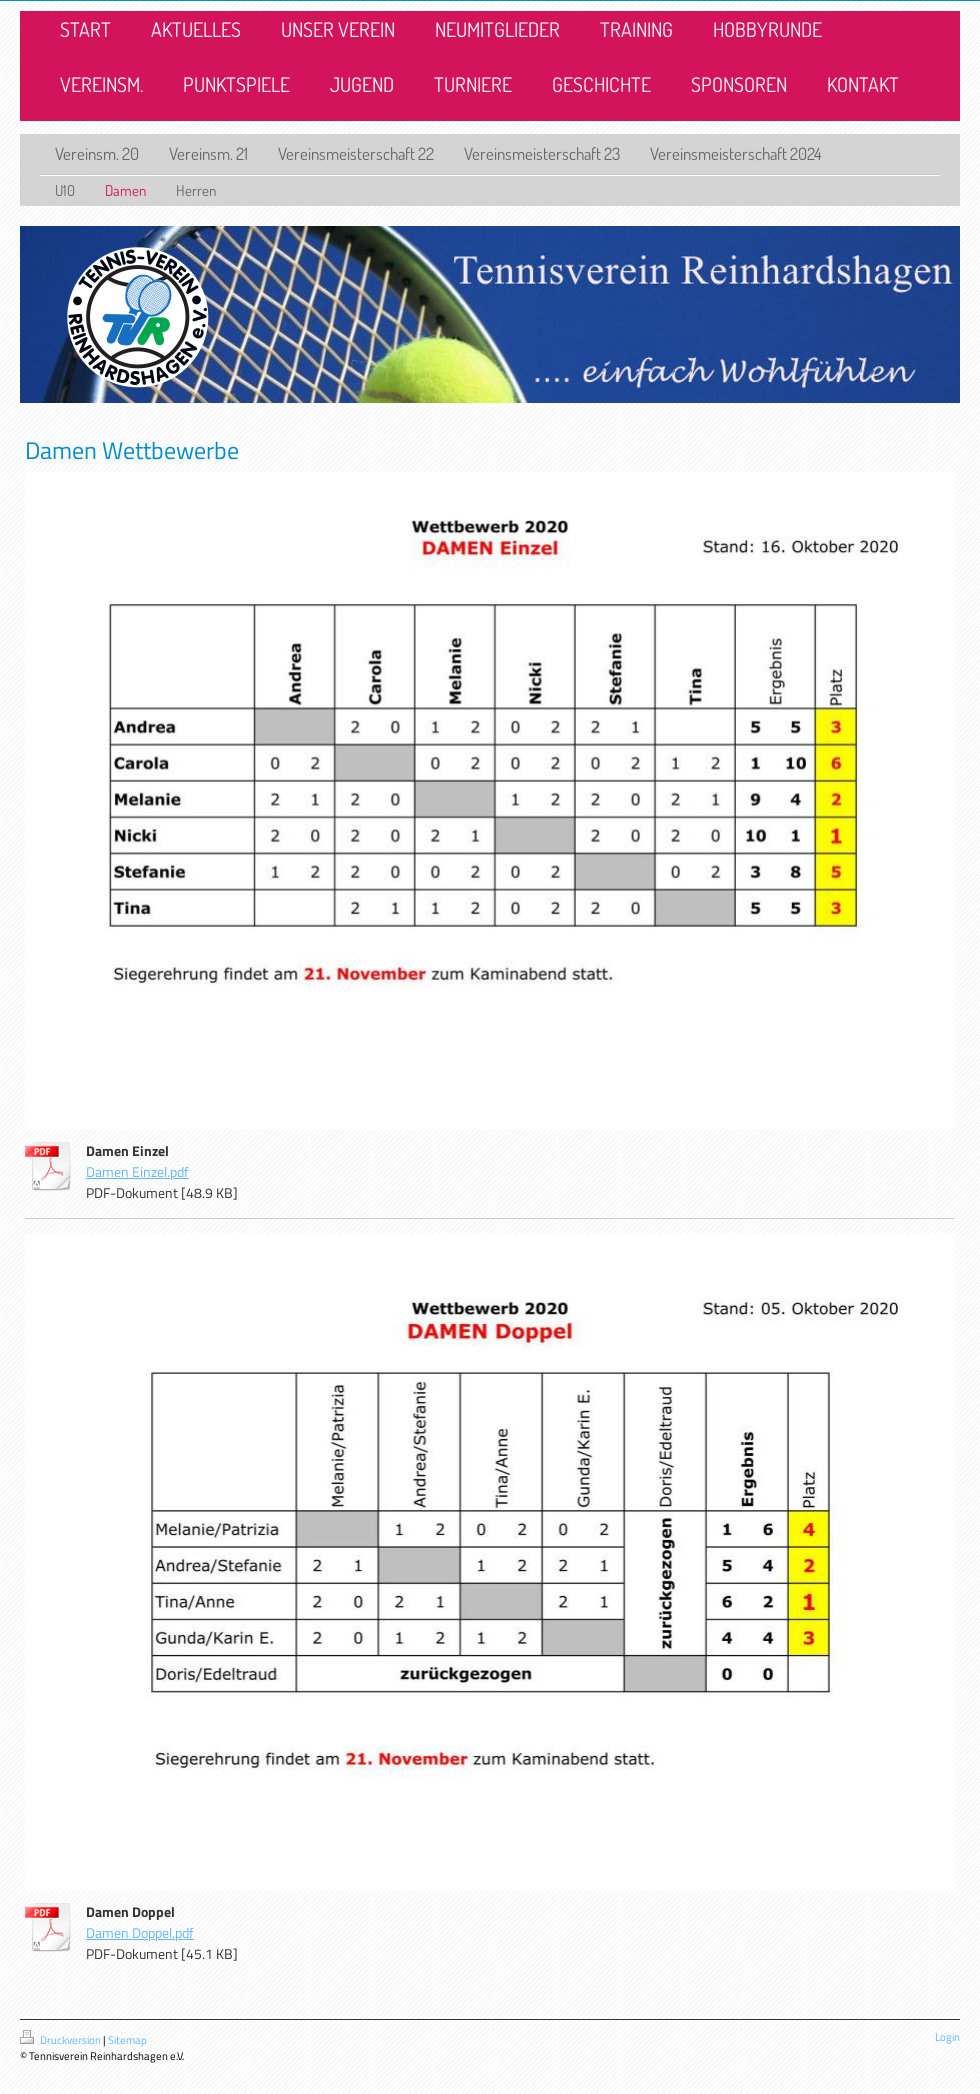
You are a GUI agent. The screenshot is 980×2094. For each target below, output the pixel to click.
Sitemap (127, 2040)
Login (947, 2037)
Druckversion (61, 2040)
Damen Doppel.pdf (140, 1932)
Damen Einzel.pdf (137, 1171)
